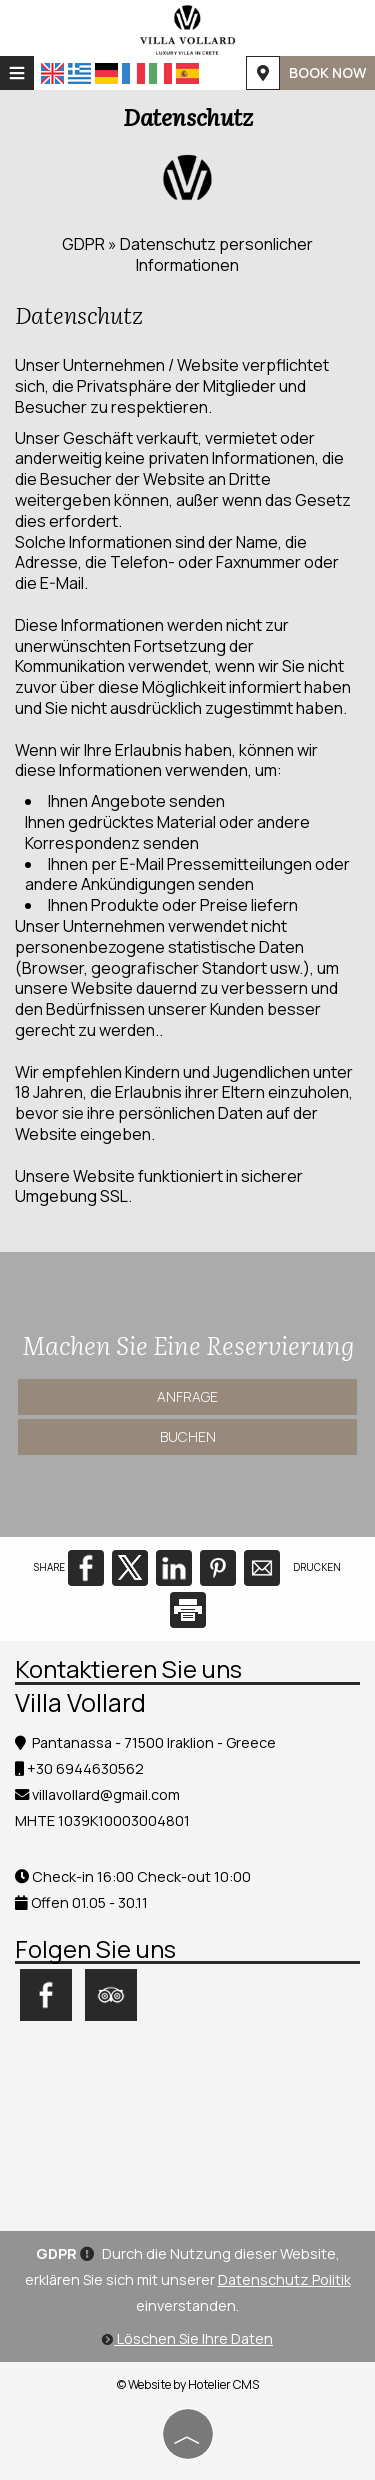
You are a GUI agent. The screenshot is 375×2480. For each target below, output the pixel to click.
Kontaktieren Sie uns (128, 1668)
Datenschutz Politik (284, 2279)
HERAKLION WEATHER (187, 2121)
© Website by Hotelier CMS (188, 2384)
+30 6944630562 (85, 1768)
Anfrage (187, 1396)
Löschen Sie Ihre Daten (187, 2338)
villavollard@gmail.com (106, 1794)
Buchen (188, 1436)
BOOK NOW (327, 72)
